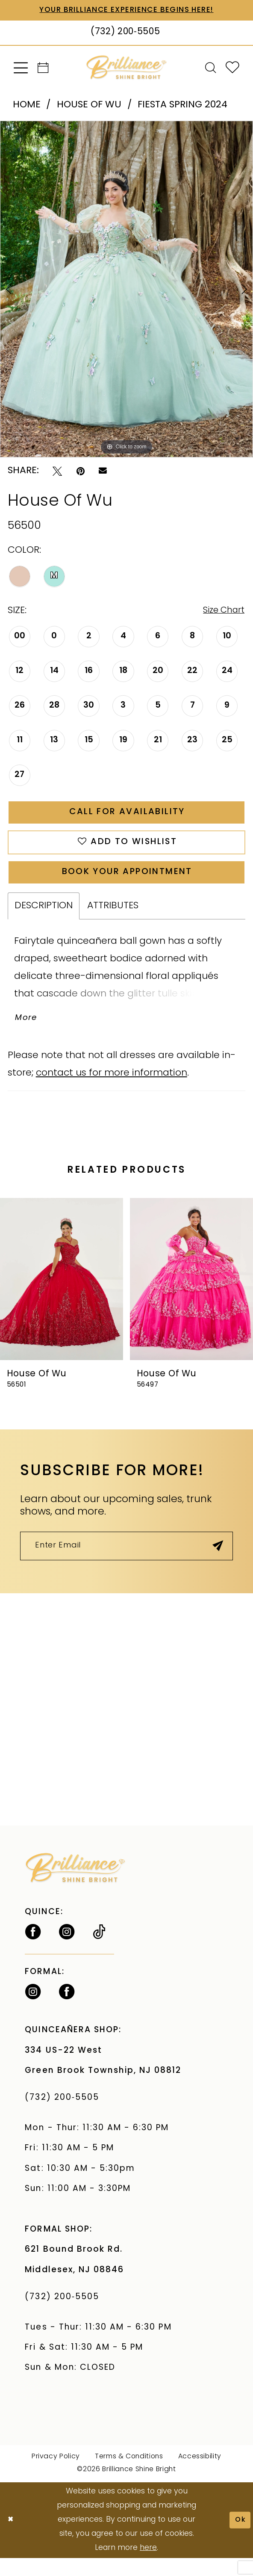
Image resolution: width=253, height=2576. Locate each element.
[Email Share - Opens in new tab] (102, 472)
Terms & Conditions (129, 2474)
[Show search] (210, 68)
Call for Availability (127, 816)
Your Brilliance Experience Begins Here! (126, 10)
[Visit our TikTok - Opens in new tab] (99, 1950)
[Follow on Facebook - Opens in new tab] (33, 1950)
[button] (21, 69)
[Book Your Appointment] (42, 68)
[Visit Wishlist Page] (233, 69)
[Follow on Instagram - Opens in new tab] (67, 1950)
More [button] (27, 1032)
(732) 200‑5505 (65, 2116)
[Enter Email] (126, 1563)
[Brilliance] (126, 68)
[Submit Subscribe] (216, 1562)
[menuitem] (21, 69)
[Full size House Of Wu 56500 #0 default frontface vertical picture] (126, 290)
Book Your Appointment (126, 883)
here (148, 2566)
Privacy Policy (56, 2474)
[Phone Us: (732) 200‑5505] (126, 34)
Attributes (112, 918)
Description (44, 918)
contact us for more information (111, 1088)
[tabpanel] (126, 290)
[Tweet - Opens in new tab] (57, 472)
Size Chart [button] (220, 612)
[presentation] (61, 1293)
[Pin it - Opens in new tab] (80, 472)
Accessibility (200, 2474)
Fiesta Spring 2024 (182, 106)
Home (27, 106)
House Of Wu (89, 106)
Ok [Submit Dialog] (239, 2538)
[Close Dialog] (12, 2538)
